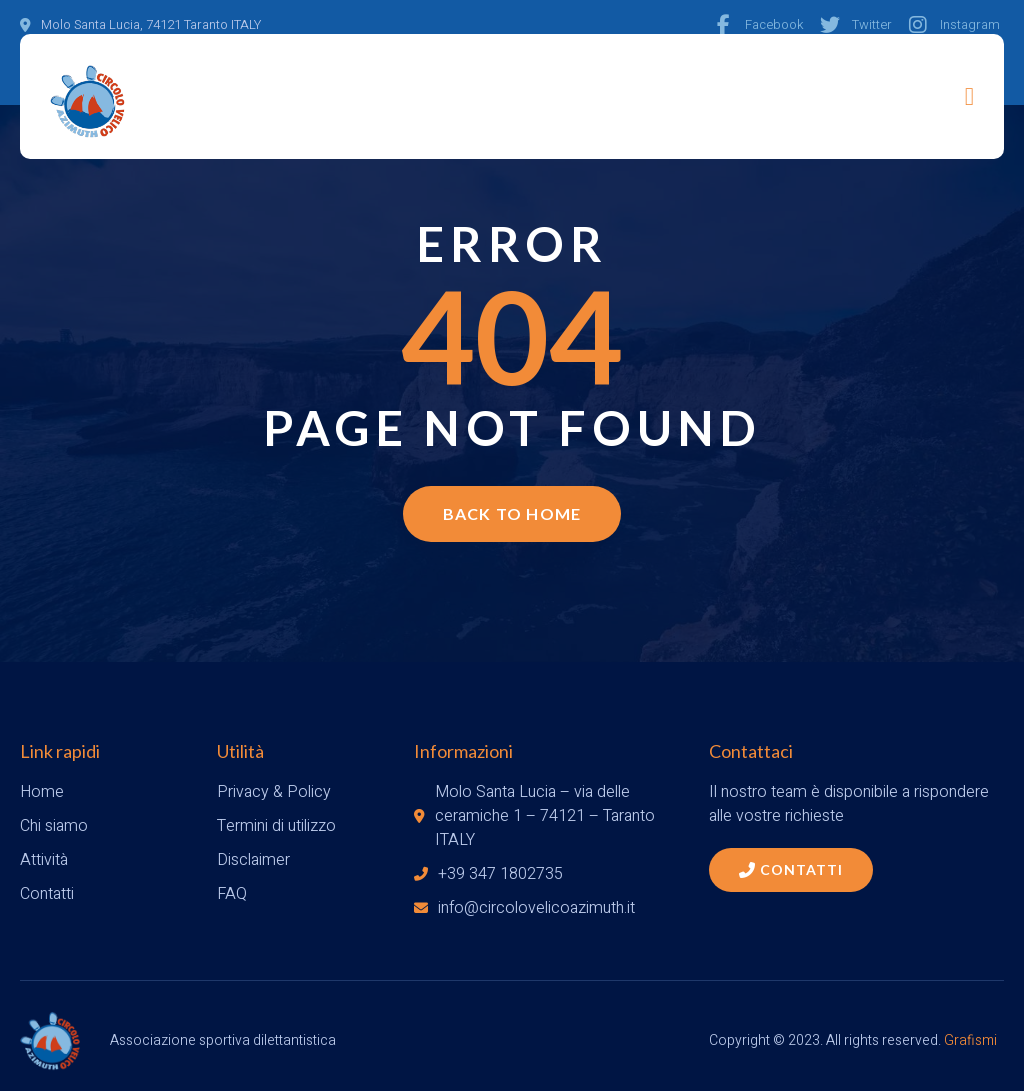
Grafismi (970, 1040)
